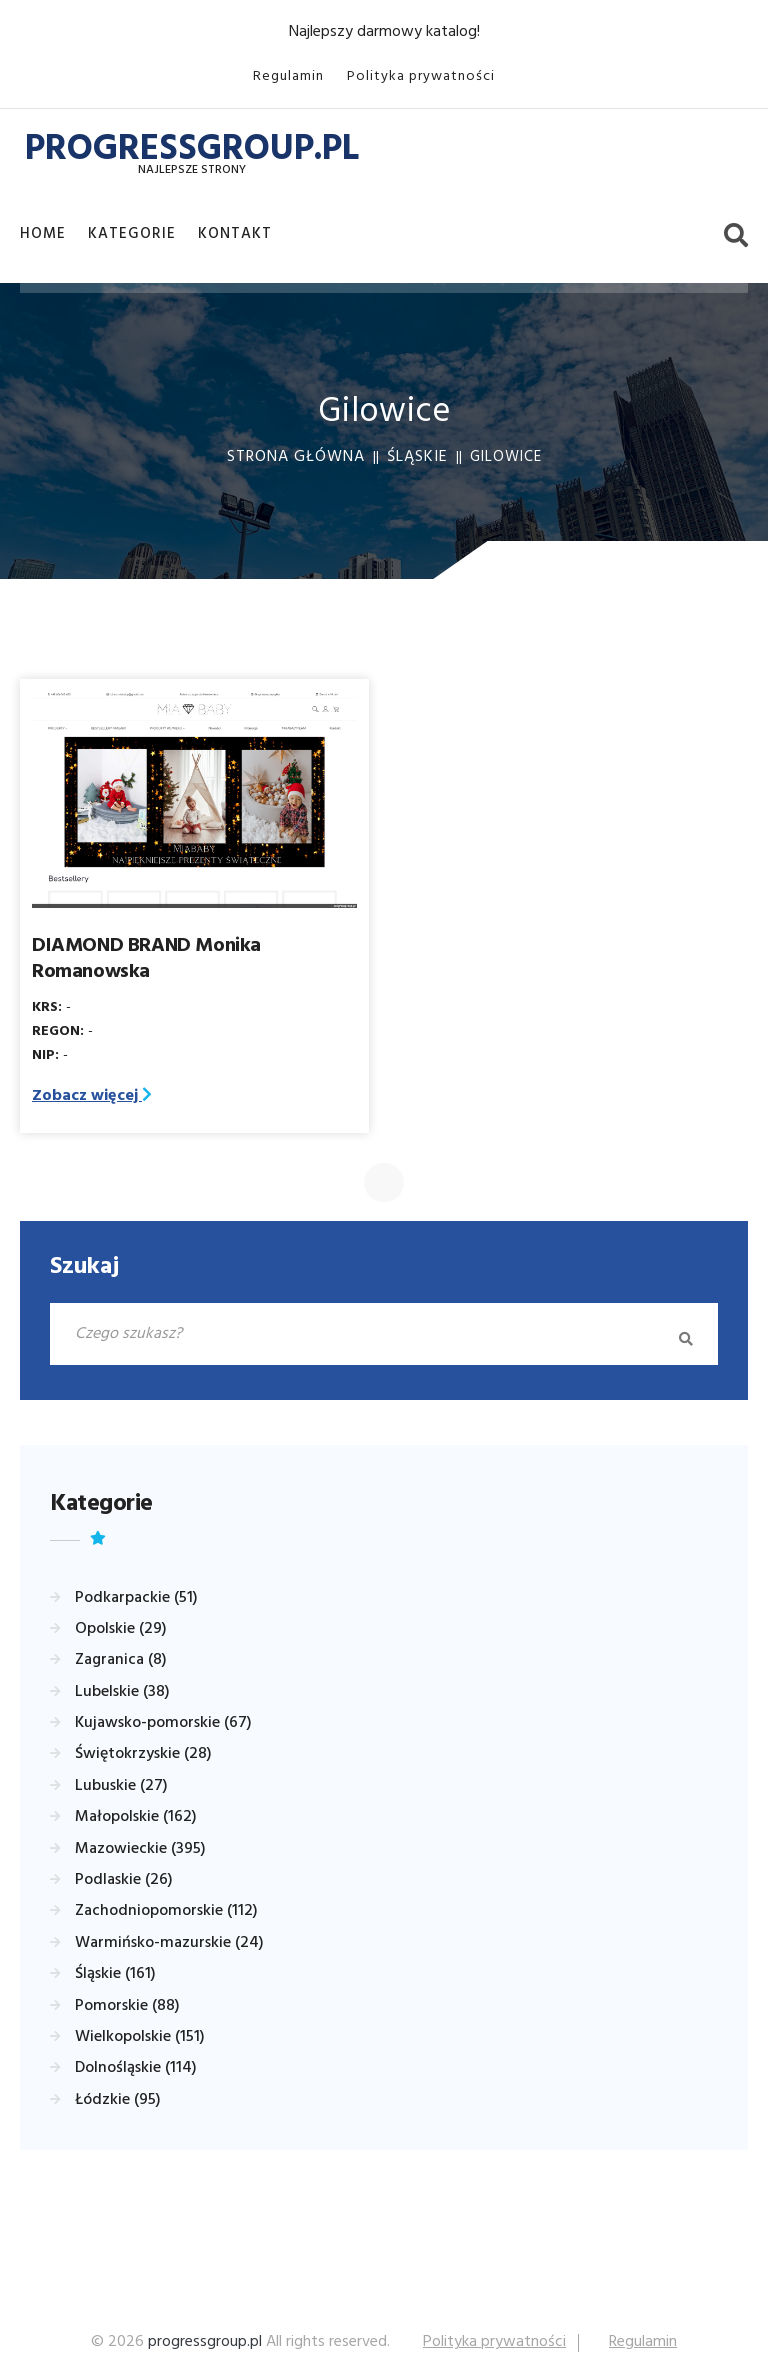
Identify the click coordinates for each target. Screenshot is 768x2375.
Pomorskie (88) (127, 2006)
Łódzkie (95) (118, 2100)
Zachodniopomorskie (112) (166, 1911)
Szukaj (84, 1267)
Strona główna (296, 457)
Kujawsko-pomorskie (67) (163, 1723)
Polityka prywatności (421, 76)
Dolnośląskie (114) (136, 2068)
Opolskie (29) (121, 1629)
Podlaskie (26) (124, 1880)
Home (43, 234)
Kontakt (235, 234)
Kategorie (132, 234)
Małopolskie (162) (136, 1817)
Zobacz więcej (92, 1096)
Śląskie (417, 457)
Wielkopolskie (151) (140, 2037)
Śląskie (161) (115, 1974)
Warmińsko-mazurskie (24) (169, 1943)
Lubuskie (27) (121, 1786)
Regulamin (288, 76)
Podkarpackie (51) (136, 1598)
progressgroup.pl (205, 2342)
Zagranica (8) (121, 1660)
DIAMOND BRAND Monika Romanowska (146, 959)
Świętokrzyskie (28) (143, 1754)
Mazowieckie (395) (140, 1849)
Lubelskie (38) (122, 1692)
